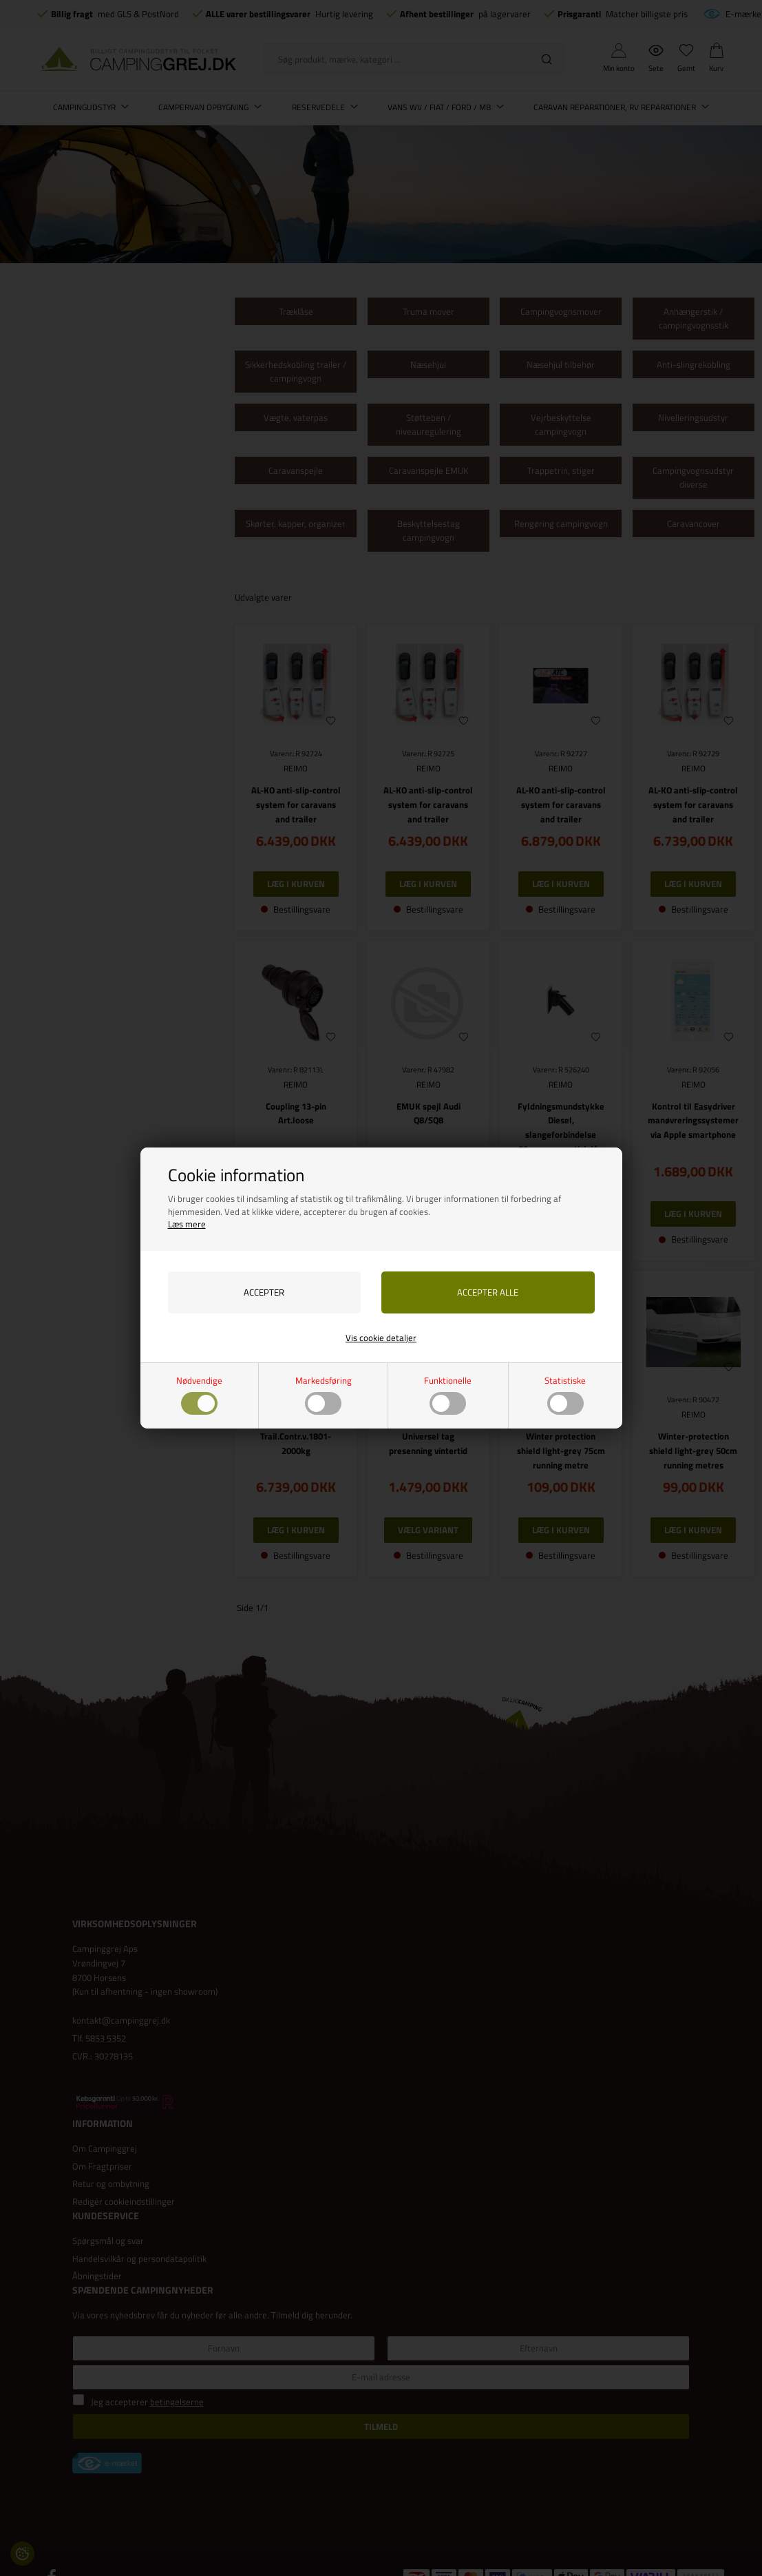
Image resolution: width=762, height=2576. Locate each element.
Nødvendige (199, 1394)
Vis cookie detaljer (381, 1337)
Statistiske (565, 1394)
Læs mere (187, 1224)
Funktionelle (448, 1394)
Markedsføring (323, 1394)
